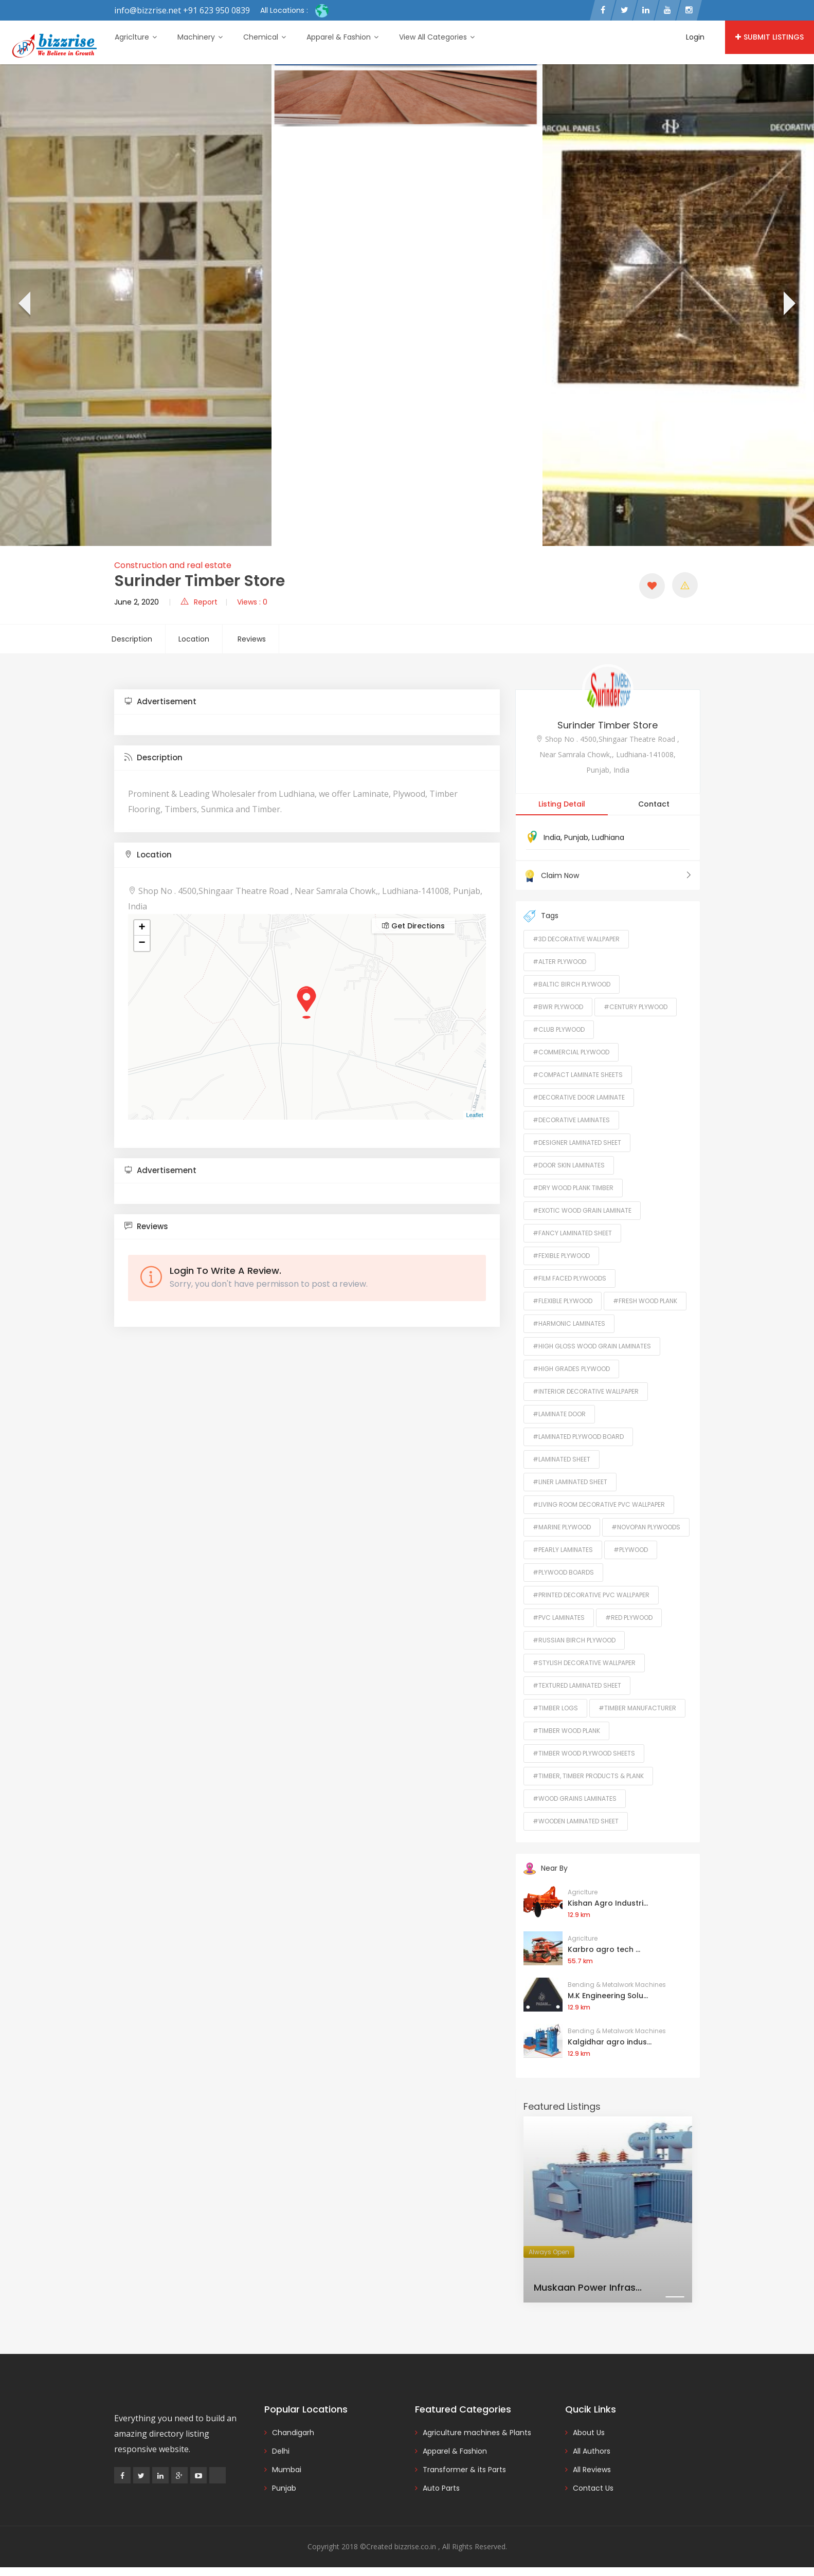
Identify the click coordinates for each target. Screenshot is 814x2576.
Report (199, 602)
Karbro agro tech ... (604, 1949)
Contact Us (593, 2488)
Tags (540, 916)
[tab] (307, 702)
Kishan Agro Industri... (608, 1903)
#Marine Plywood (562, 1527)
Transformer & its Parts (464, 2469)
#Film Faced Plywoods (569, 1278)
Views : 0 (252, 602)
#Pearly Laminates (563, 1549)
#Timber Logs (555, 1708)
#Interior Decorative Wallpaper (586, 1391)
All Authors (591, 2451)
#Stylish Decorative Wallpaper (584, 1662)
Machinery (200, 37)
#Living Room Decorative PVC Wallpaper (599, 1504)
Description (132, 639)
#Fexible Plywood (561, 1255)
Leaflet (474, 1115)
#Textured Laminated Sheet (577, 1685)
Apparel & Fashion (342, 37)
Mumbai (286, 2469)
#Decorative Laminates (571, 1120)
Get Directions (413, 926)
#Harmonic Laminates (569, 1323)
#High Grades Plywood (571, 1368)
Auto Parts (441, 2488)
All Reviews (592, 2469)
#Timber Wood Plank (566, 1730)
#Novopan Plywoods (645, 1527)
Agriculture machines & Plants (477, 2432)
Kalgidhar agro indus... (610, 2042)
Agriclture (136, 37)
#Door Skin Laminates (569, 1165)
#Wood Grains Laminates (575, 1798)
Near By (545, 1868)
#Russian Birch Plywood (574, 1640)
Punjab (576, 837)
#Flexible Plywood (562, 1300)
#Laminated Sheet (561, 1459)
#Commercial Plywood (571, 1052)
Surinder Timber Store (607, 725)
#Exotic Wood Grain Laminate (582, 1210)
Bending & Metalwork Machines (617, 1984)
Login (695, 37)
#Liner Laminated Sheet (570, 1481)
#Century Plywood (635, 1006)
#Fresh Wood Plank (645, 1300)
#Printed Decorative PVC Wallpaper (591, 1595)
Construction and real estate (172, 565)
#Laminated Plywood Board (578, 1436)
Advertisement (160, 701)
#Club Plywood (559, 1029)
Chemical (264, 37)
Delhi (281, 2451)
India (552, 837)
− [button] (141, 943)
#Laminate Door (559, 1414)
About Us (589, 2432)
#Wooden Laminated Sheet (576, 1821)
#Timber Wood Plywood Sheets (584, 1753)
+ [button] (141, 928)
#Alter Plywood (559, 961)
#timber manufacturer (637, 1708)
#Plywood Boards (563, 1572)
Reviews (252, 639)
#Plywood (630, 1549)
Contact (654, 804)
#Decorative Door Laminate (579, 1097)
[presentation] (23, 305)
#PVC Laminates (559, 1617)
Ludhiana (608, 837)
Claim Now (607, 875)
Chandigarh (293, 2432)
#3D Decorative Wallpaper (576, 939)
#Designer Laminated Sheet (577, 1142)
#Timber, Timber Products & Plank (588, 1775)
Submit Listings (769, 37)
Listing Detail (561, 804)
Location (193, 639)
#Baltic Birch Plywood (571, 984)
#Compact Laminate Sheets (578, 1074)
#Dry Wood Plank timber (573, 1187)
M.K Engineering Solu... (608, 1995)
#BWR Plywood (558, 1006)
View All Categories (437, 37)
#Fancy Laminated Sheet (572, 1233)
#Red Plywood (629, 1617)
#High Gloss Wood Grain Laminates (592, 1346)
